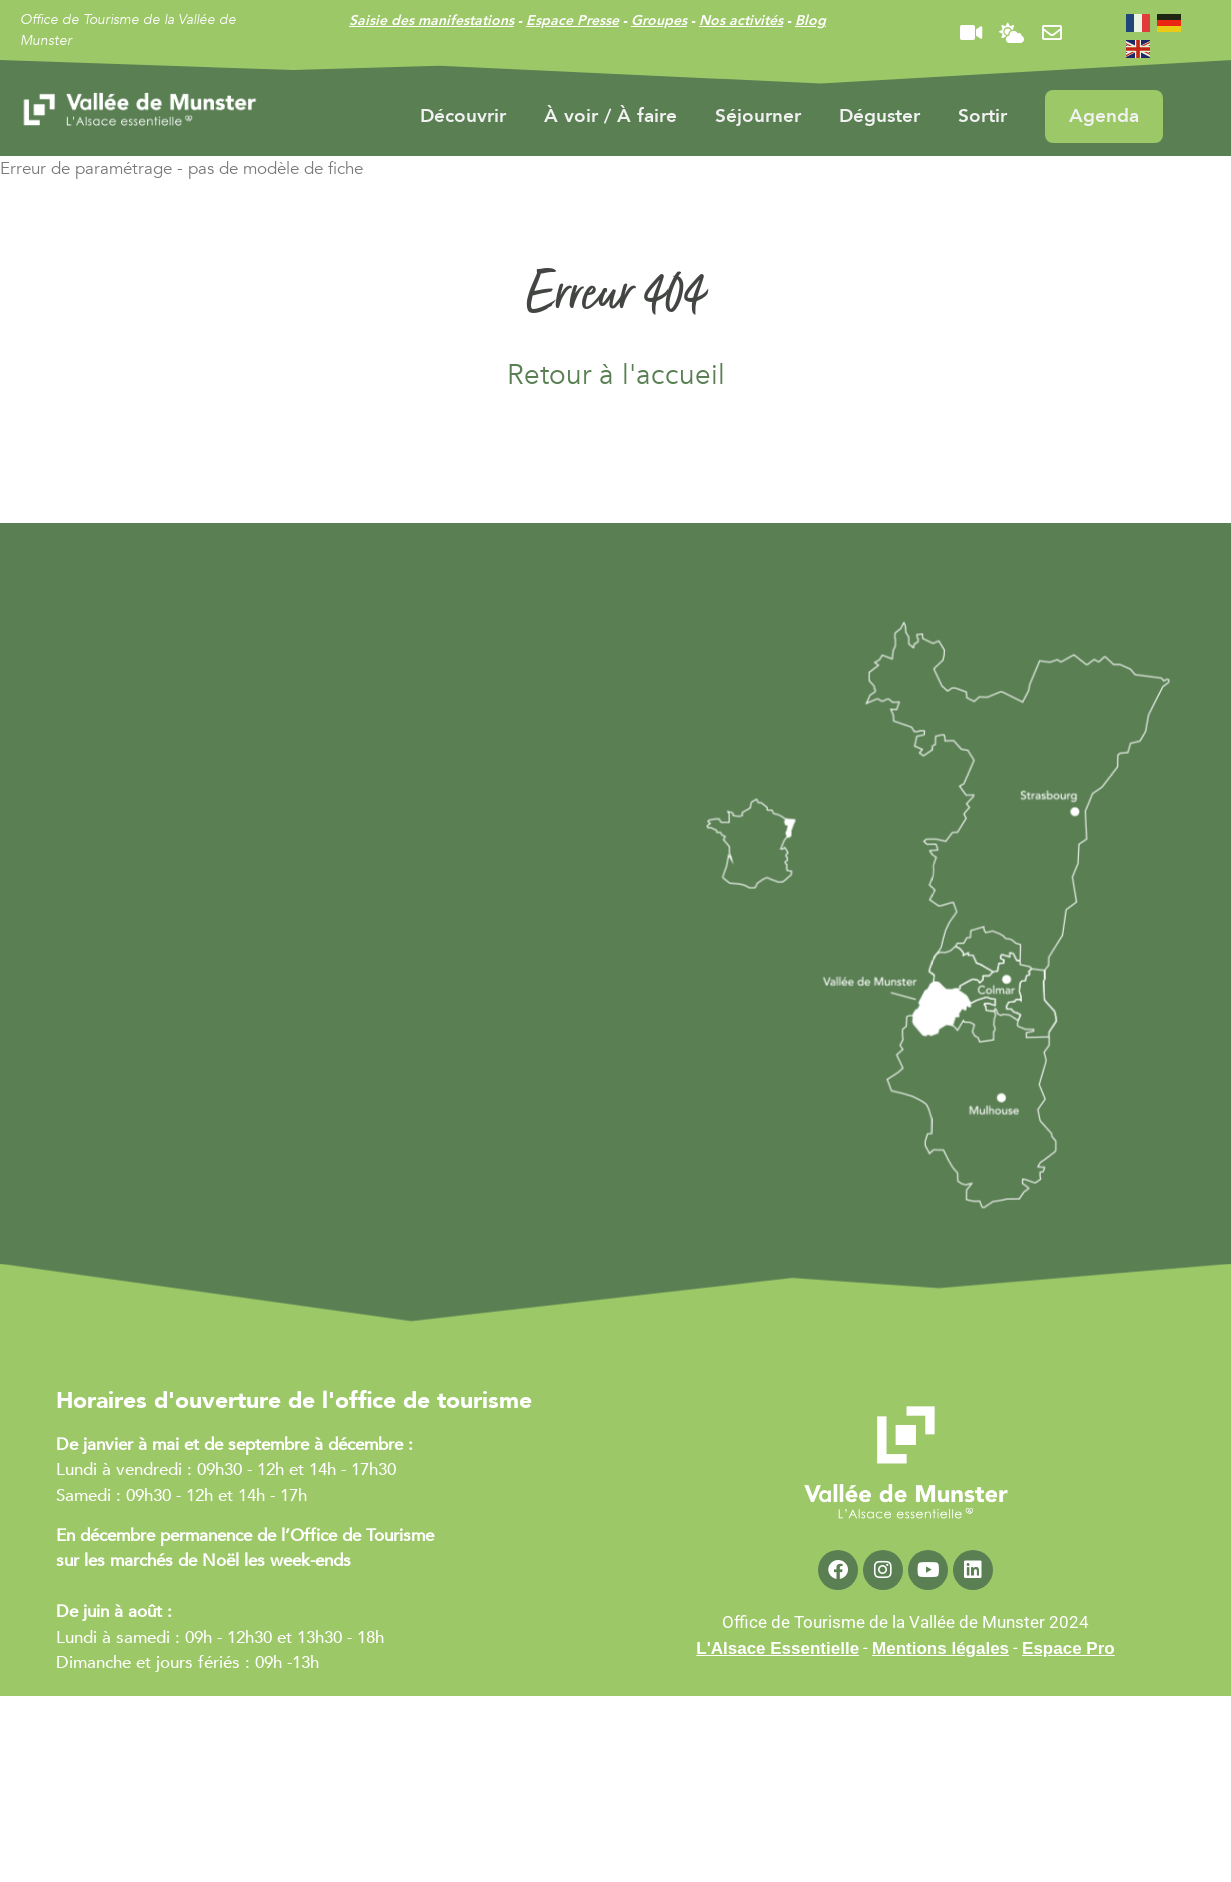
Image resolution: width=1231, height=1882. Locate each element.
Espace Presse (572, 20)
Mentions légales (940, 1648)
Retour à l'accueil (616, 375)
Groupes (659, 20)
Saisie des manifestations (431, 20)
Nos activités (741, 20)
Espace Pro (1068, 1648)
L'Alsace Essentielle (777, 1648)
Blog (810, 20)
